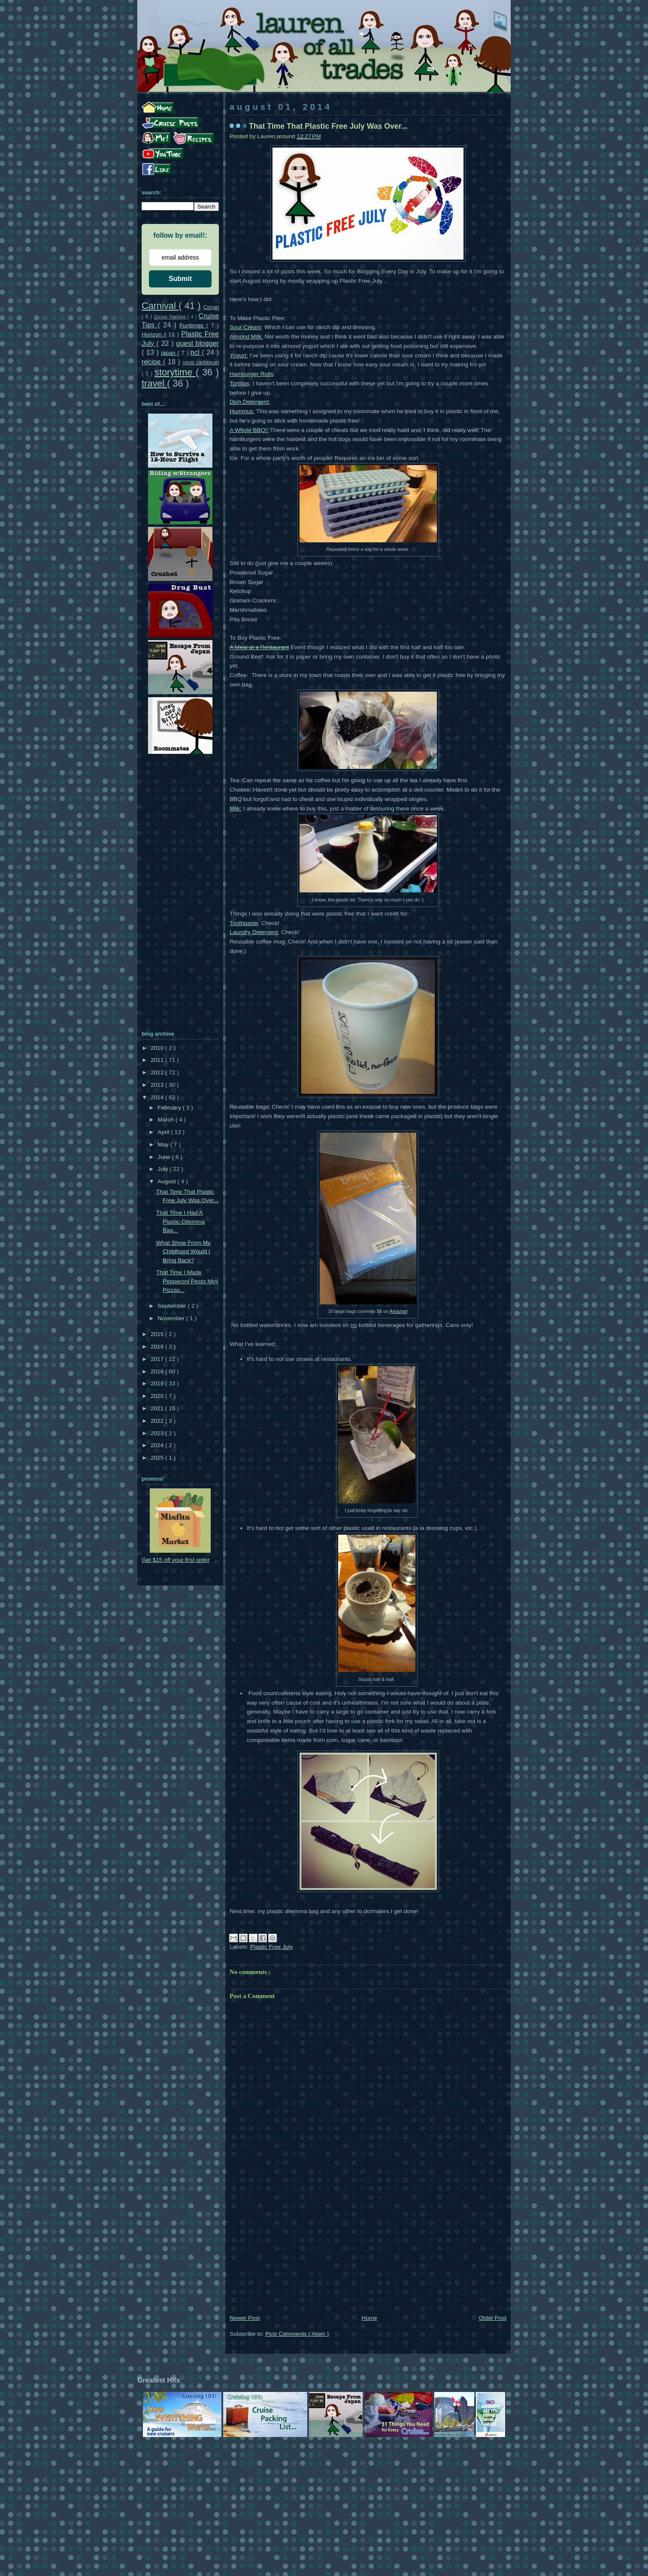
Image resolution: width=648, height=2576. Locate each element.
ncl (196, 352)
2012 (158, 1072)
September (172, 1306)
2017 (158, 1359)
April (164, 1132)
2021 (158, 1408)
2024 (158, 1445)
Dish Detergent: (250, 402)
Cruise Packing (171, 316)
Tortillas (239, 383)
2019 (158, 1383)
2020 (158, 1396)
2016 (158, 1346)
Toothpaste (244, 923)
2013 (158, 1085)
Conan (211, 307)
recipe (152, 362)
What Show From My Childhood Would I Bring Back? (183, 1252)
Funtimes (192, 325)
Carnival (160, 305)
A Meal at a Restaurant (259, 647)
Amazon (398, 1311)
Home (369, 2318)
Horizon (153, 334)
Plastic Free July (271, 1947)
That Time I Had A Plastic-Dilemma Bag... (180, 1221)
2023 (158, 1433)
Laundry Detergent (254, 932)
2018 (158, 1371)
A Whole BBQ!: (249, 430)
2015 (158, 1334)
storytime (175, 372)
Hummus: (242, 411)
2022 (158, 1421)
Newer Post (245, 2318)
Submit (180, 278)
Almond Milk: (246, 336)
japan (169, 353)
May (163, 1144)
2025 (158, 1457)
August (167, 1181)
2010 (158, 1048)
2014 (158, 1097)
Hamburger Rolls (251, 374)
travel (154, 383)
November (171, 1318)
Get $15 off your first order (175, 1560)
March (166, 1119)
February (169, 1107)
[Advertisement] (368, 2249)
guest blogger (197, 343)
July (163, 1169)
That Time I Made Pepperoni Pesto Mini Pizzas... (187, 1281)
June (164, 1157)
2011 (158, 1060)
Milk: (236, 808)
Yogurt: (239, 355)
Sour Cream (245, 327)
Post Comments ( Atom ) (297, 2334)
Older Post (492, 2318)
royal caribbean (200, 363)
